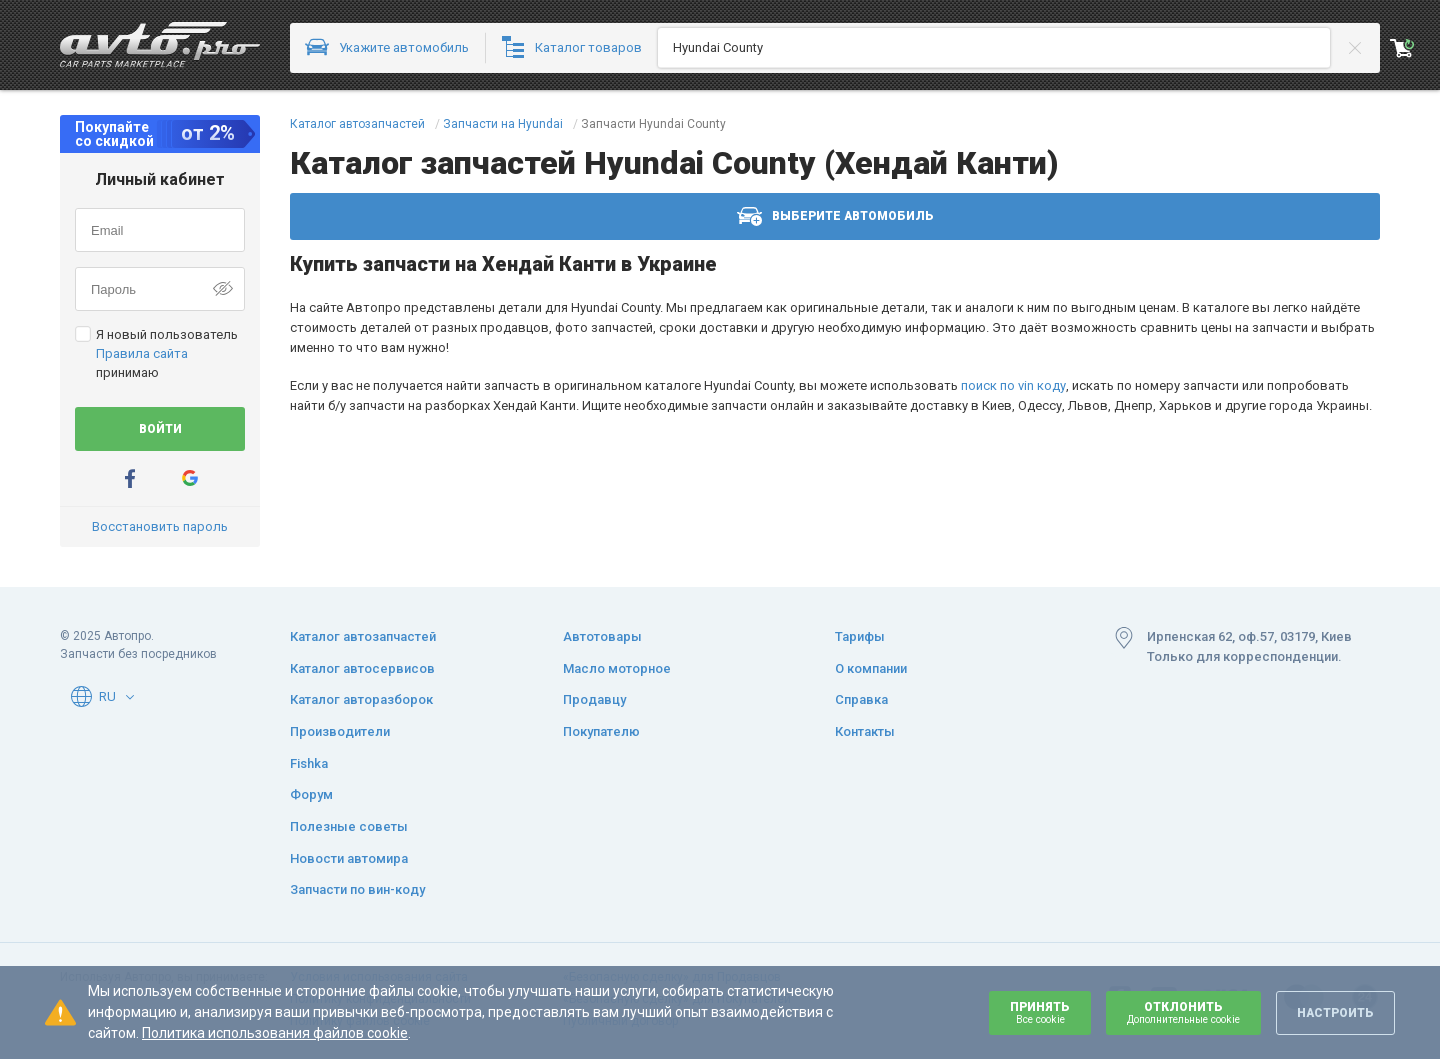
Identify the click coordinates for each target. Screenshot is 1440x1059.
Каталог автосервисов (362, 668)
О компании (871, 668)
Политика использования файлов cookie (275, 1033)
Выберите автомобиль (835, 216)
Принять (1040, 1012)
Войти (160, 429)
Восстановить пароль (160, 526)
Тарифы (860, 636)
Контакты (865, 731)
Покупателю (601, 731)
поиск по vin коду (1013, 385)
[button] (130, 697)
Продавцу (594, 699)
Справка (861, 699)
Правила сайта (142, 353)
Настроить (1335, 1013)
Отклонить (1183, 1012)
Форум (311, 794)
